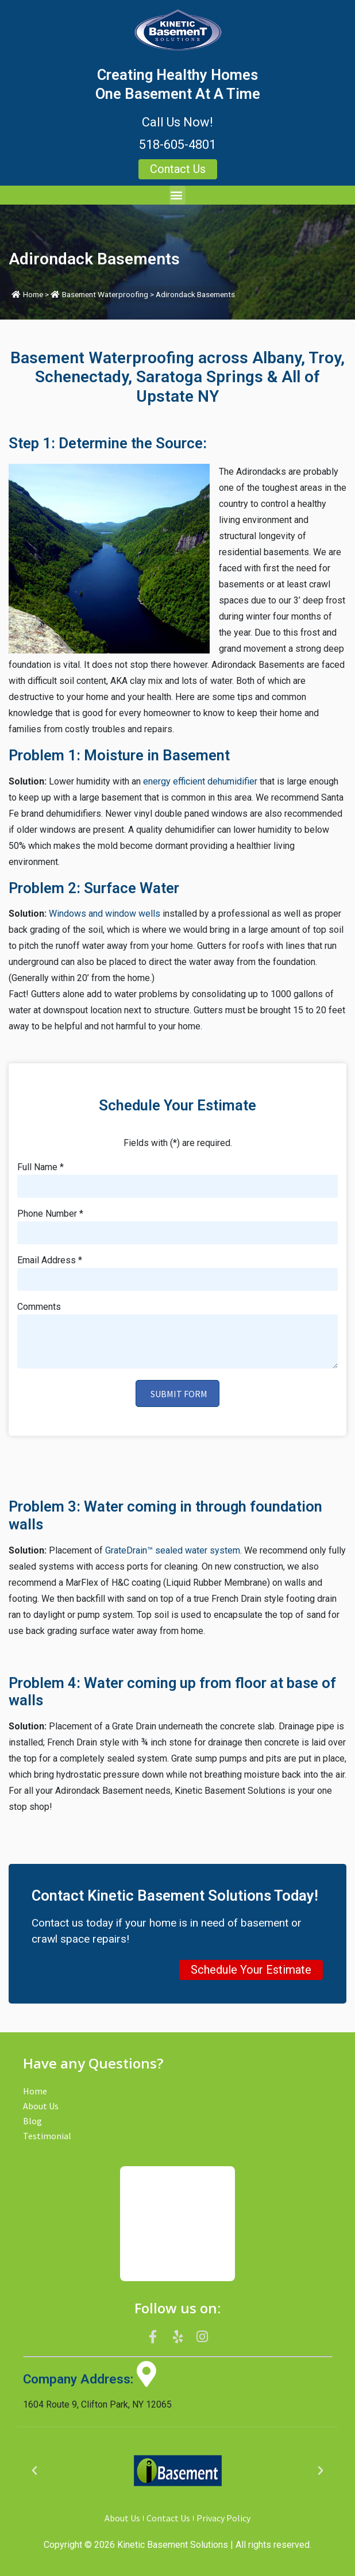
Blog (32, 2121)
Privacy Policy (223, 2518)
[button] (177, 195)
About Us (41, 2106)
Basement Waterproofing (105, 294)
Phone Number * (50, 1214)
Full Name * (40, 1167)
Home (33, 294)
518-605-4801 (177, 144)
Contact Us (168, 2518)
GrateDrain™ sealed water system (172, 1550)
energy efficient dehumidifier (200, 781)
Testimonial (47, 2135)
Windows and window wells (104, 913)
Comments (39, 1307)
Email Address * (49, 1261)
